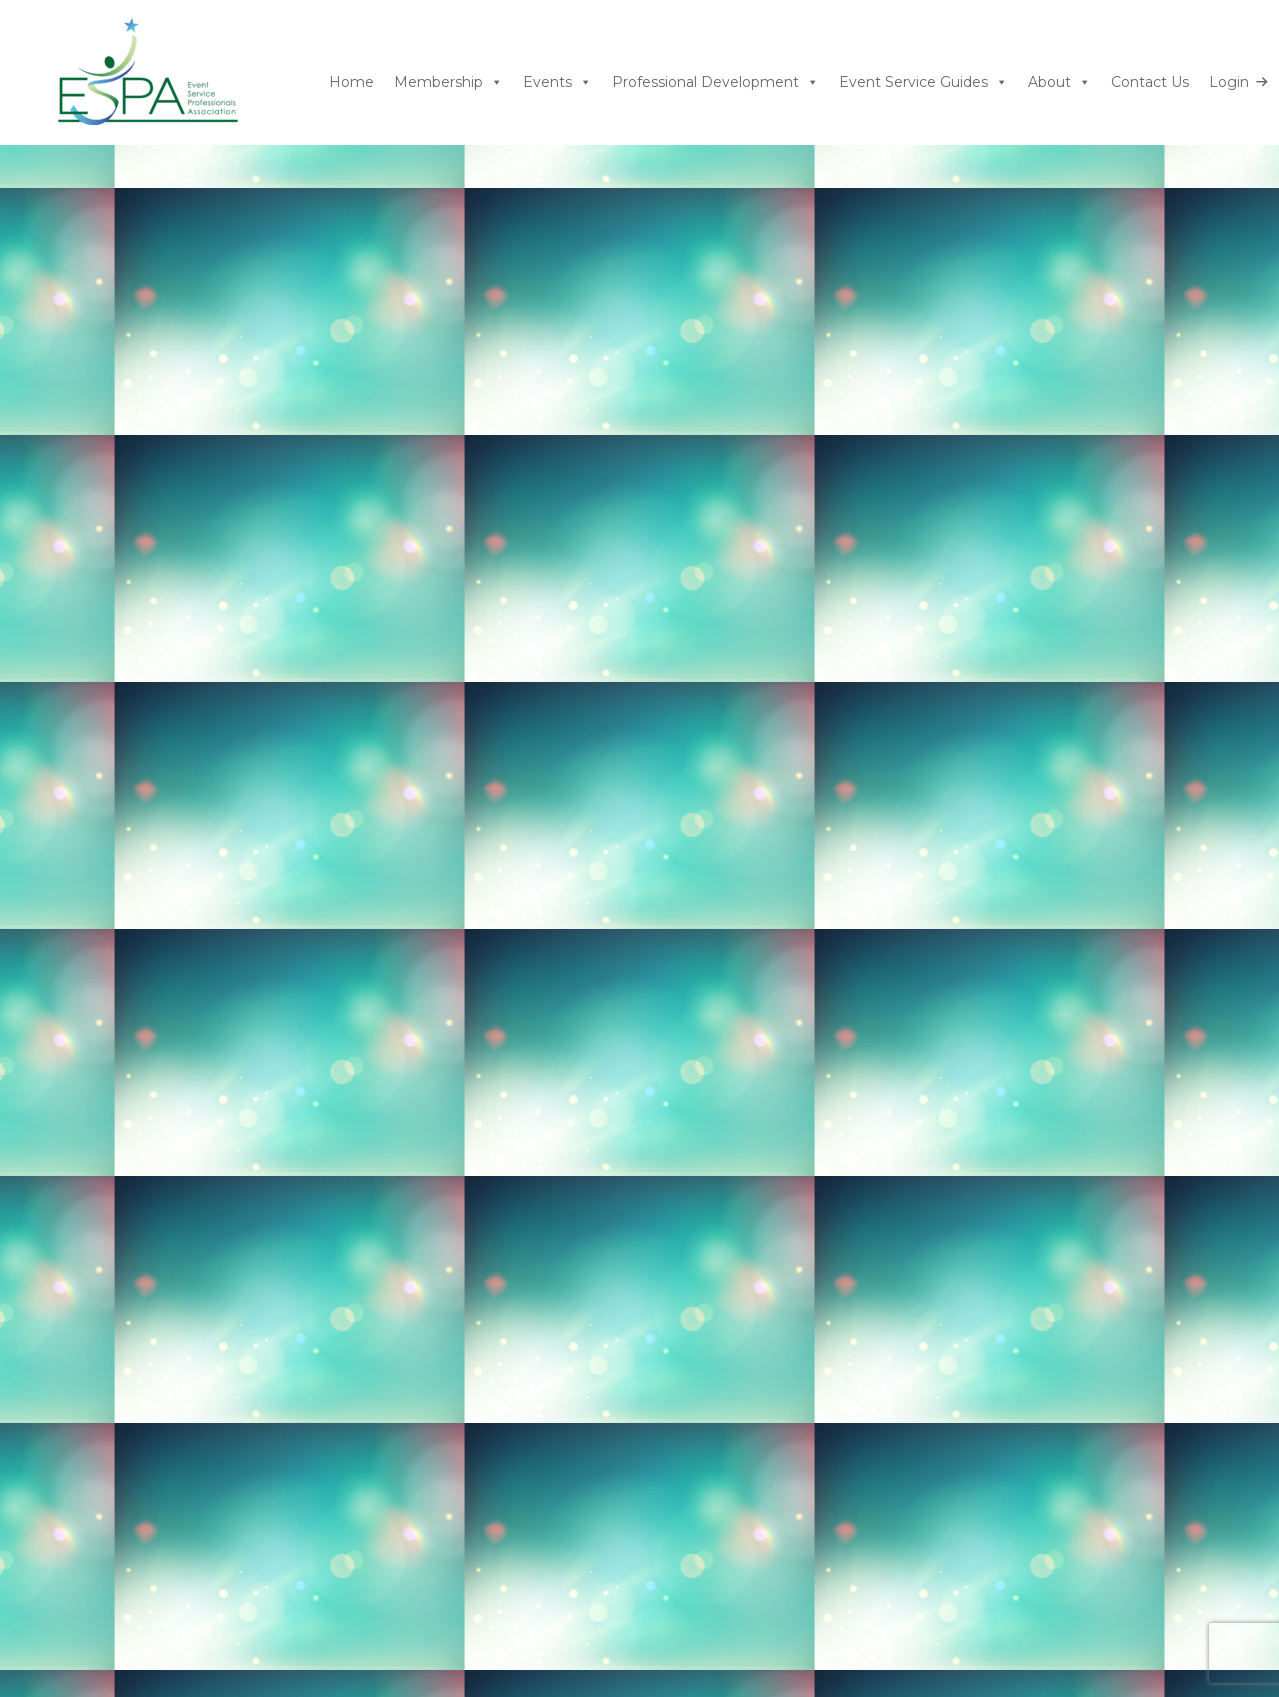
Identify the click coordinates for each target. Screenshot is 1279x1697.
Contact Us (1150, 82)
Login (1229, 82)
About (1059, 82)
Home (351, 82)
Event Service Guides (923, 82)
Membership (448, 82)
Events (557, 82)
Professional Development (715, 82)
